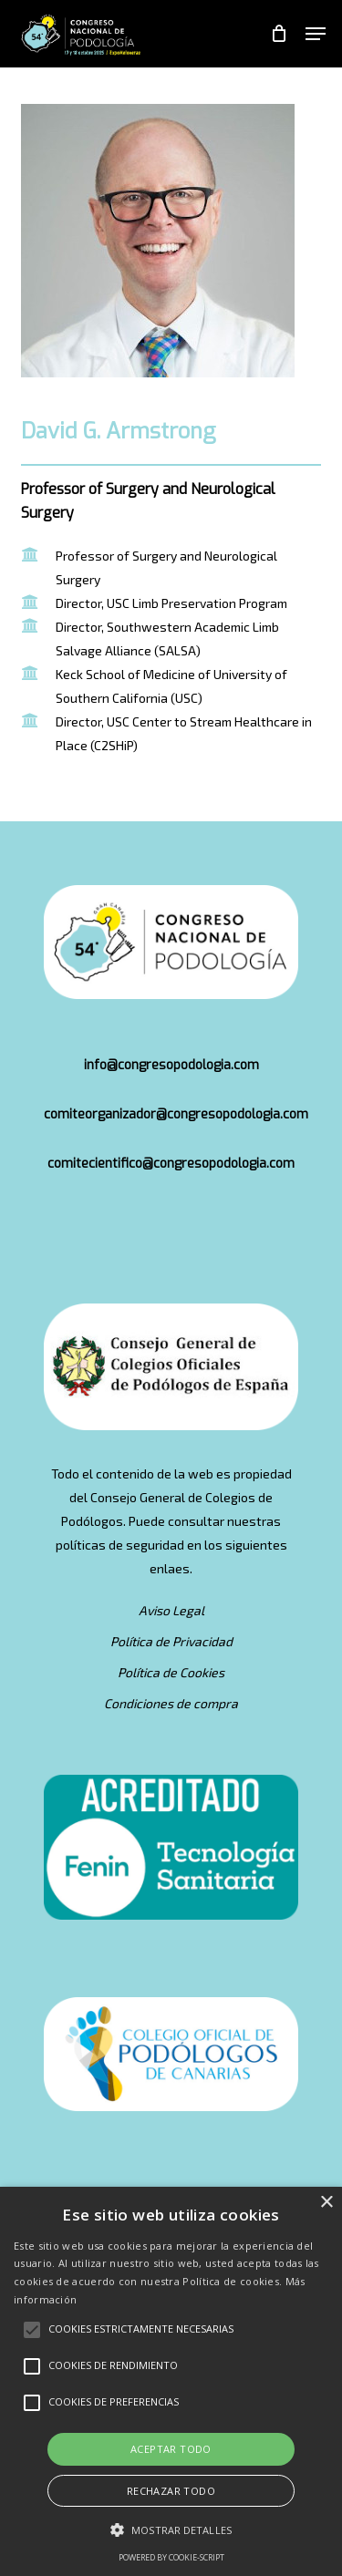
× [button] (326, 2203)
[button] (316, 34)
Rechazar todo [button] (171, 2491)
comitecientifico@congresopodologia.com (171, 1163)
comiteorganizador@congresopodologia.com (176, 1114)
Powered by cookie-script (171, 2557)
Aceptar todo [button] (171, 2449)
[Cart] (278, 34)
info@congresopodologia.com (171, 1065)
